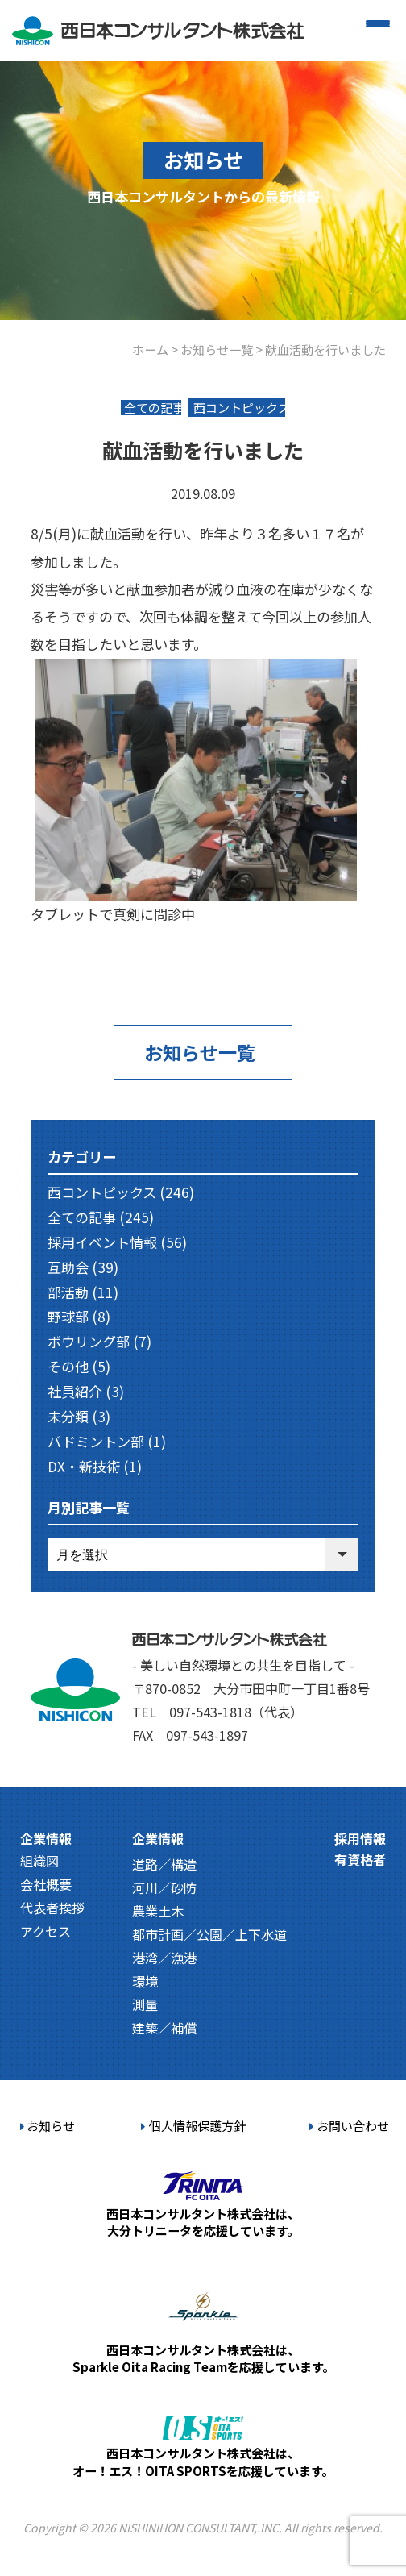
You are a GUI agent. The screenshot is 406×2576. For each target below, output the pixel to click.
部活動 (68, 1292)
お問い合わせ (349, 2125)
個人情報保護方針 (193, 2125)
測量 (145, 2004)
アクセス (45, 1931)
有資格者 (360, 1859)
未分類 (68, 1416)
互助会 (68, 1267)
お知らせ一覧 (216, 349)
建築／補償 (164, 2027)
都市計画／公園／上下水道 (209, 1934)
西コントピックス (102, 1192)
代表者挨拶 (52, 1907)
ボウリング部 (89, 1341)
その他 (68, 1366)
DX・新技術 (84, 1466)
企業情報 (46, 1838)
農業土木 (158, 1911)
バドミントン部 (96, 1441)
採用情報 (360, 1838)
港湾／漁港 (164, 1957)
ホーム (150, 349)
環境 (145, 1981)
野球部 (68, 1316)
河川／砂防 (164, 1887)
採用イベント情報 (102, 1242)
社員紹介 (75, 1391)
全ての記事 (82, 1217)
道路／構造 (164, 1864)
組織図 (39, 1861)
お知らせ (47, 2125)
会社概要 (46, 1884)
